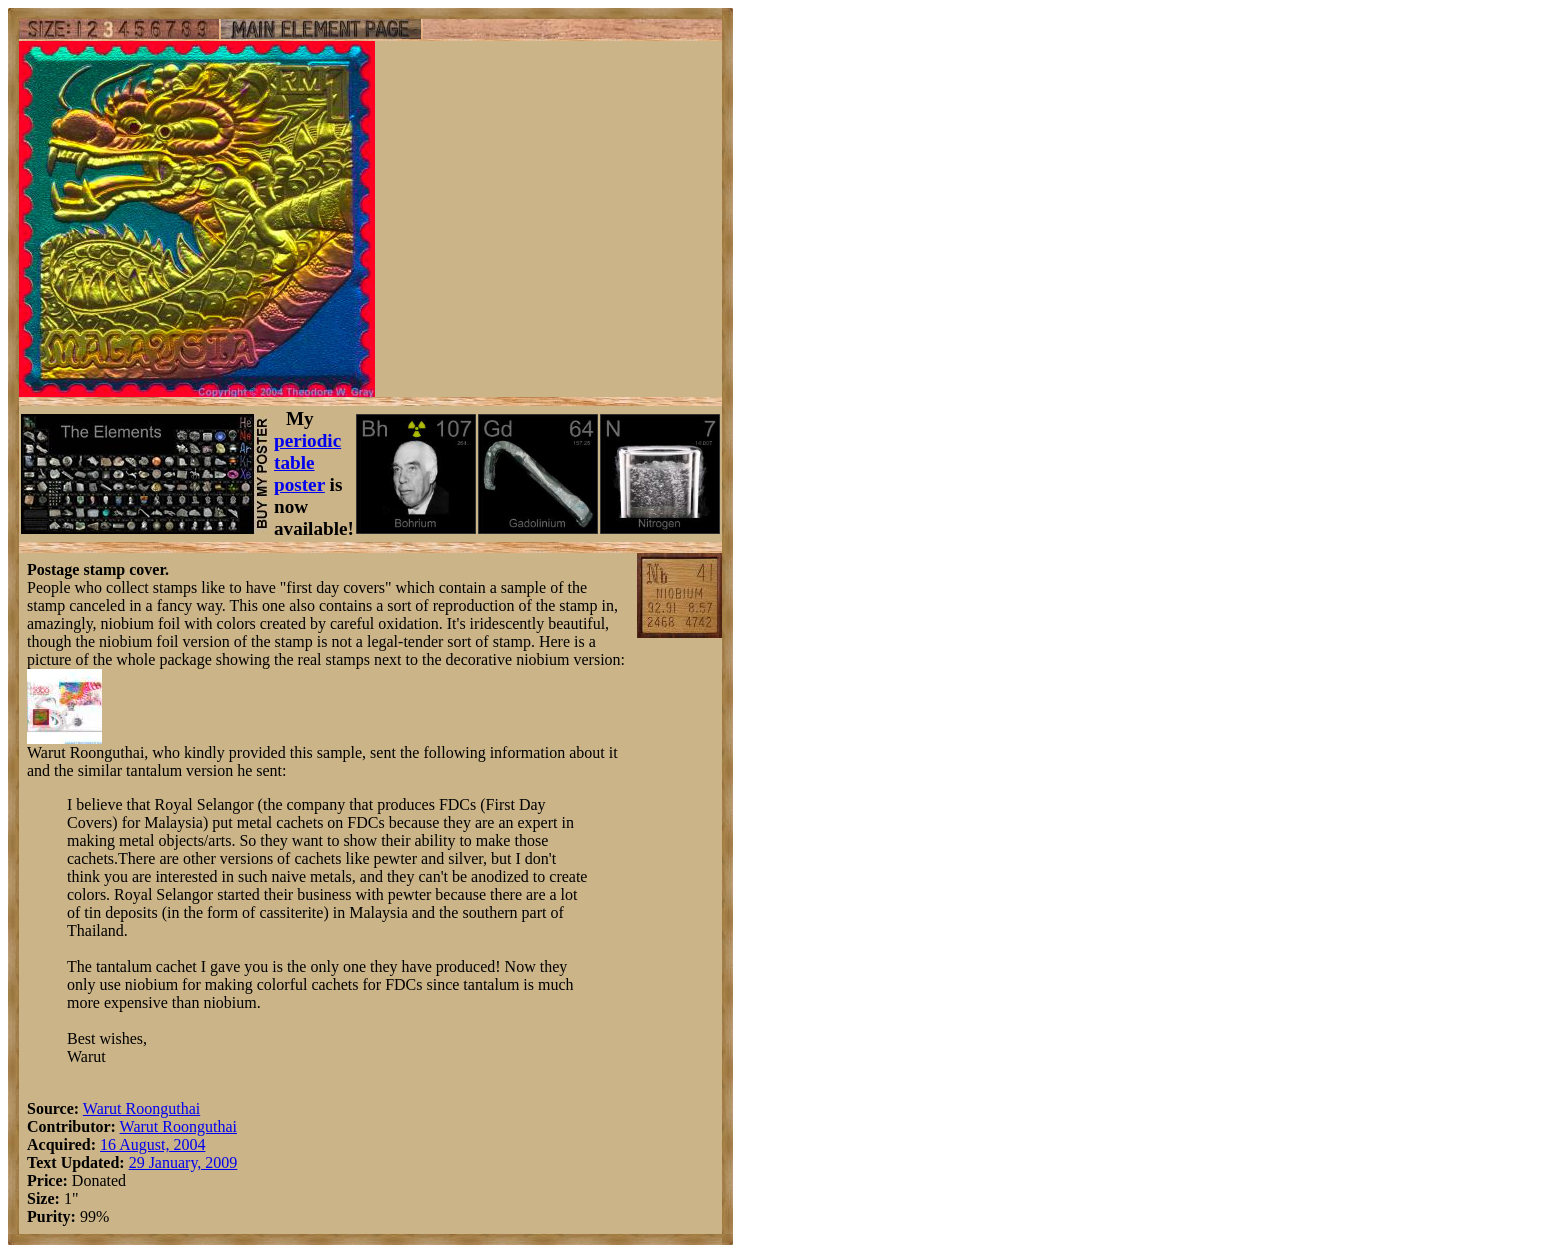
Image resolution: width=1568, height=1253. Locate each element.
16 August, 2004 (152, 1144)
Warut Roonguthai (141, 1108)
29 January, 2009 (183, 1162)
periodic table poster (307, 462)
